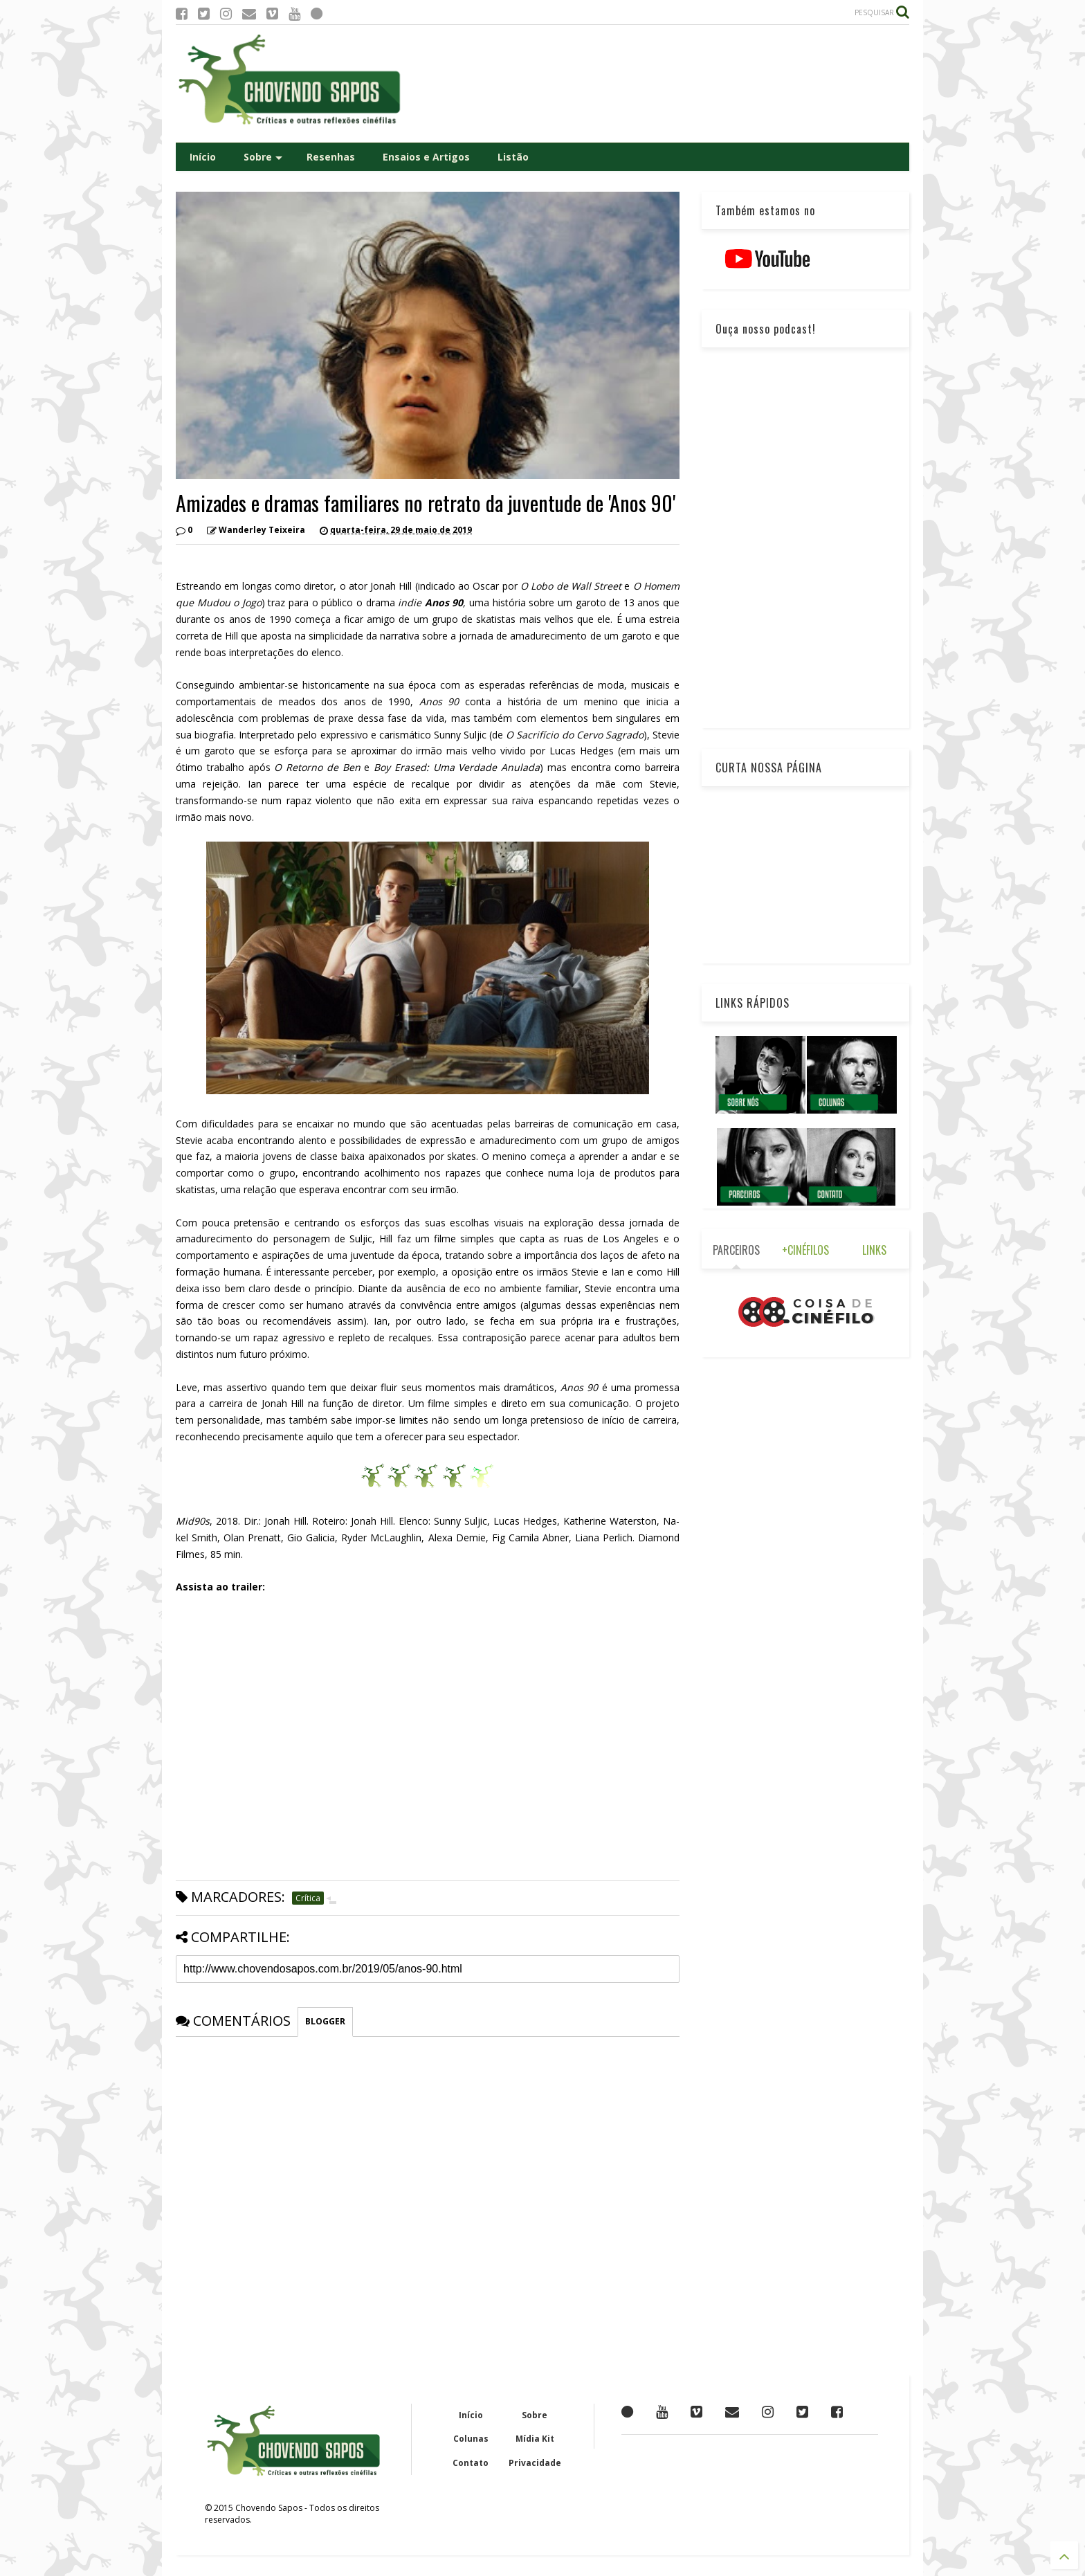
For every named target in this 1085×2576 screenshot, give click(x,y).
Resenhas (331, 156)
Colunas (471, 2439)
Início (203, 156)
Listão (513, 156)
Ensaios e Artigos (426, 156)
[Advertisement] (657, 84)
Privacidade (535, 2463)
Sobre (263, 156)
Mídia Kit (535, 2439)
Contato (471, 2463)
